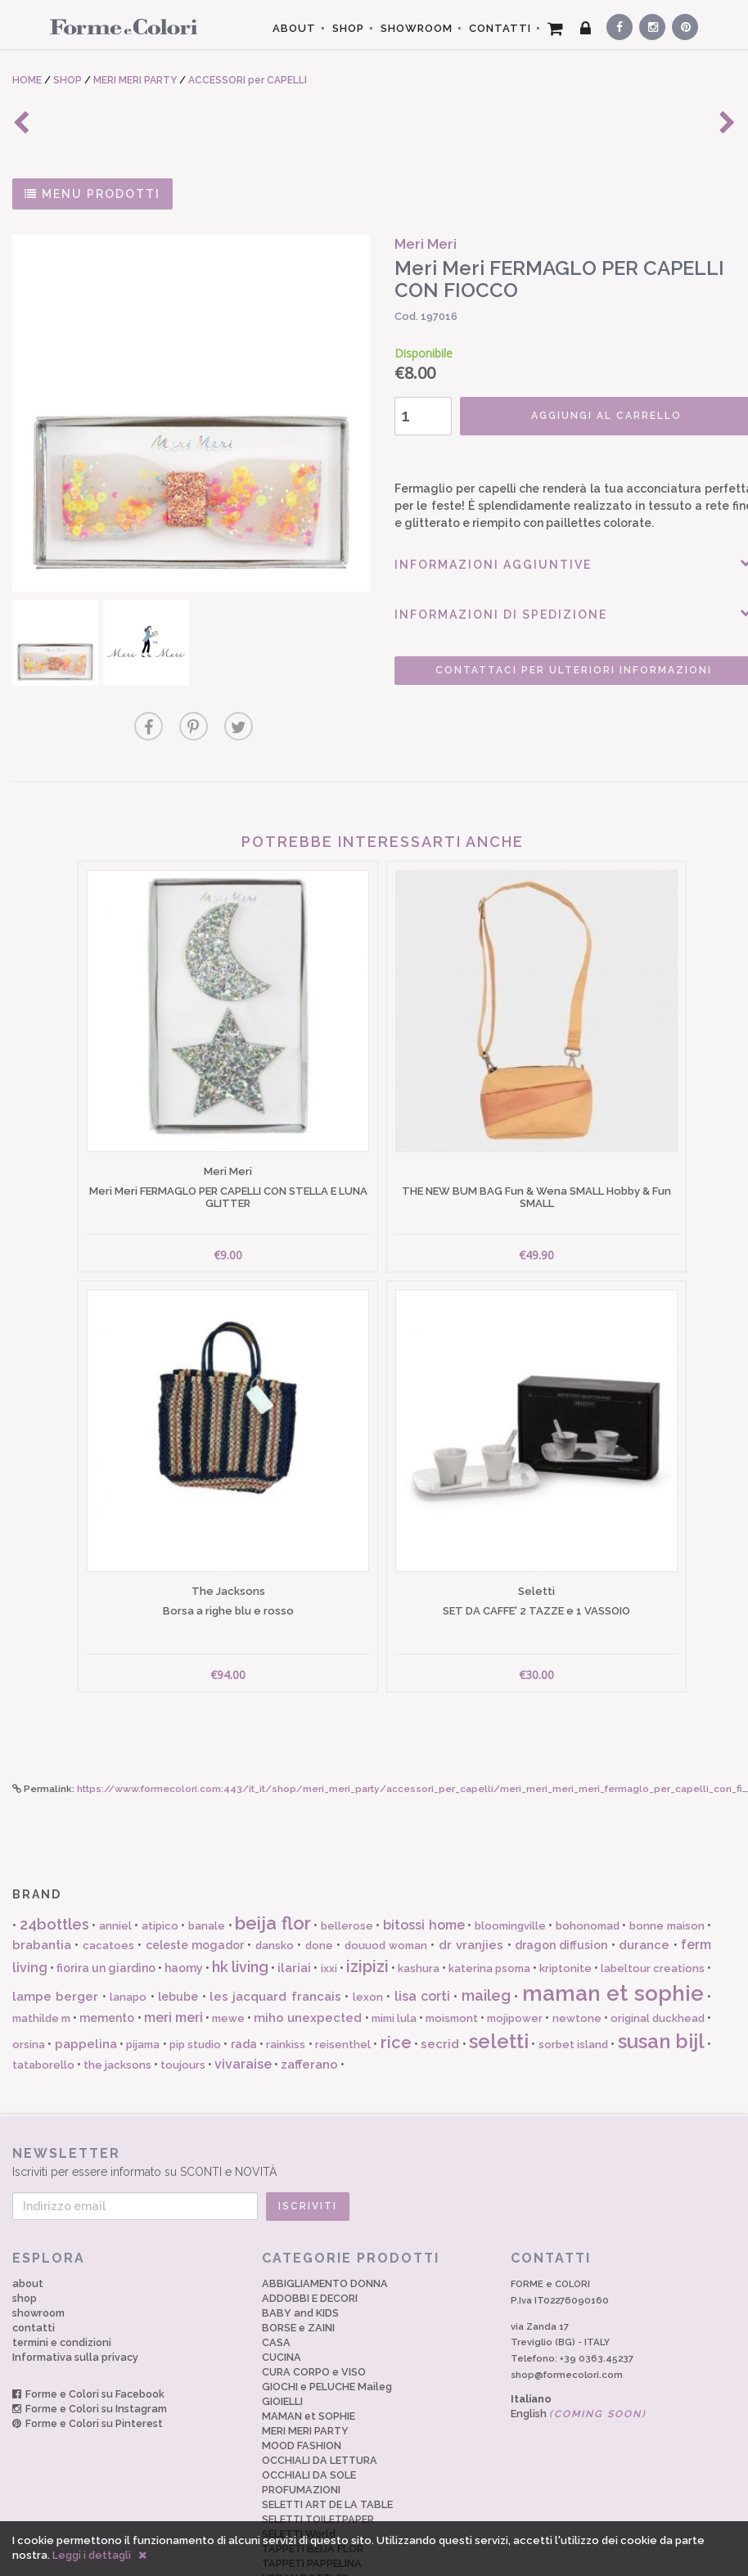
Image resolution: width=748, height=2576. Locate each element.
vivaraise (243, 2003)
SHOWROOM (417, 28)
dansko (274, 1885)
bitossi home (424, 1864)
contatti (33, 2267)
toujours (182, 2004)
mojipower (515, 1958)
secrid (440, 1983)
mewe (228, 1958)
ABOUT (294, 28)
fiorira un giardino (105, 1907)
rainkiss (285, 1984)
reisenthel (343, 1984)
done (319, 1885)
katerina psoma (489, 1908)
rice (396, 1982)
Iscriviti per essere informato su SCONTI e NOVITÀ (374, 2101)
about (27, 2223)
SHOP (348, 28)
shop (24, 2237)
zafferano (309, 2004)
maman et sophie (613, 1933)
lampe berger (55, 1936)
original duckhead (658, 1958)
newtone (577, 1958)
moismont (452, 1958)
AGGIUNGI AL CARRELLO (575, 415)
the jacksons (117, 2004)
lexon (368, 1936)
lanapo (128, 1936)
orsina (28, 1984)
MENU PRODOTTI (92, 193)
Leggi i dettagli (91, 2555)
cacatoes (108, 1885)
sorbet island (573, 1984)
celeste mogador (195, 1884)
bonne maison (667, 1865)
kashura (418, 1908)
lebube (178, 1936)
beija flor (273, 1862)
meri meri (173, 1957)
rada (244, 1983)
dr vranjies (471, 1884)
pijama (143, 1984)
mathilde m (41, 1958)
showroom (38, 2252)
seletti (499, 1981)
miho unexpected (308, 1957)
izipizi (367, 1906)
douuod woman (386, 1885)
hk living (240, 1906)
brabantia (41, 1884)
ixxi (329, 1908)
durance (644, 1884)
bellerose (347, 1865)
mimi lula (394, 1958)
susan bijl (661, 1981)
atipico (160, 1865)
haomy (183, 1907)
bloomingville (510, 1865)
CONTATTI (500, 28)
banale (206, 1865)
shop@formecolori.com (567, 2314)
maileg (486, 1934)
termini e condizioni (61, 2282)
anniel (115, 1865)
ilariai (294, 1907)
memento (106, 1957)
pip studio (195, 1984)
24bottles (54, 1863)
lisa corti (422, 1935)
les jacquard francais (275, 1936)
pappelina (86, 1983)
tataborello (43, 2004)
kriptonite (565, 1908)
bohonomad (588, 1865)
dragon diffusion (561, 1884)
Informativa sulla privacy (75, 2296)
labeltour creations (653, 1908)
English (579, 2353)
